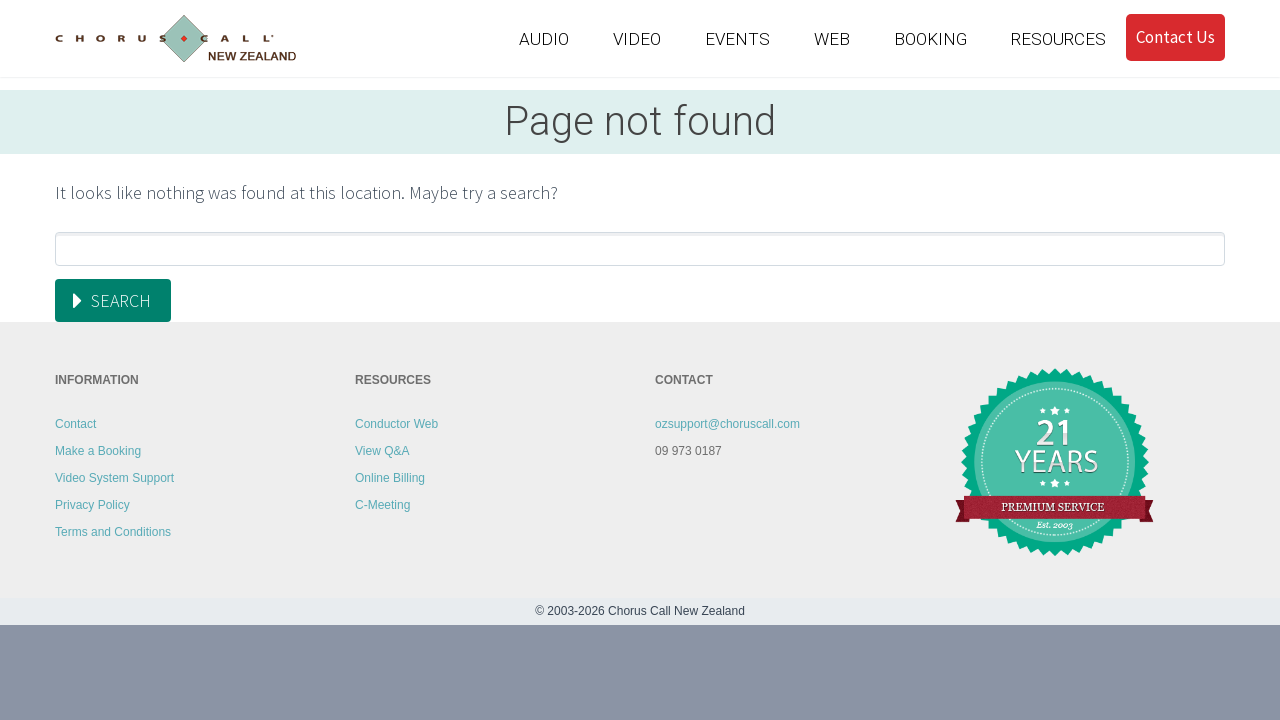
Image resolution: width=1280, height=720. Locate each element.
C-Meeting (382, 505)
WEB (832, 39)
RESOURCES (1058, 39)
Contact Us (1175, 37)
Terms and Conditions (113, 532)
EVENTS (737, 39)
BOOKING (930, 39)
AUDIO (544, 39)
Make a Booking (98, 451)
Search (121, 300)
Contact (75, 424)
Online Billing (390, 478)
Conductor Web (396, 424)
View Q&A (382, 451)
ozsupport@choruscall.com (727, 424)
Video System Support (114, 478)
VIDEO (637, 39)
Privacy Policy (92, 505)
